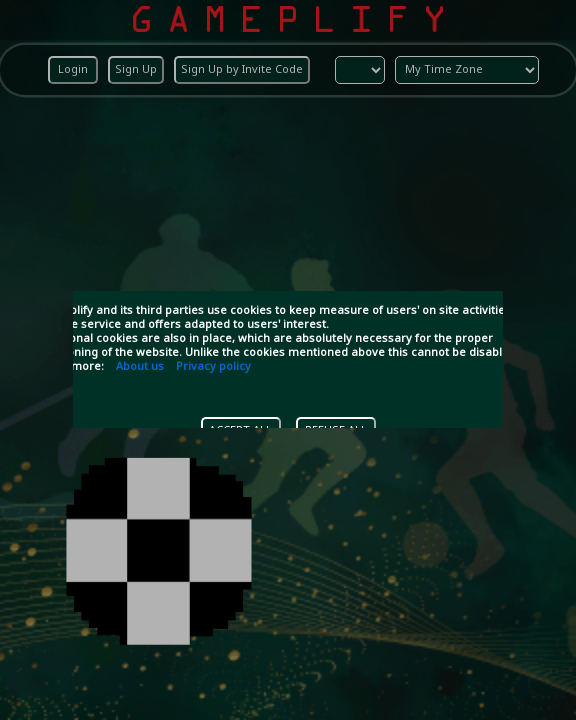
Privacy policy (213, 367)
